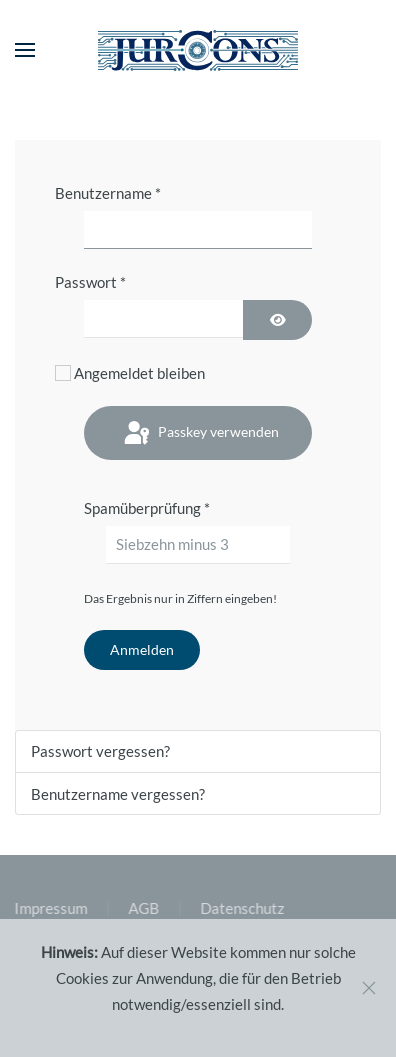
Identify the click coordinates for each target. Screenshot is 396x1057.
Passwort (90, 282)
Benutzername (108, 193)
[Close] (369, 988)
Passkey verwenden (200, 434)
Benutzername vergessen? (118, 794)
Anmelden (142, 649)
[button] (25, 50)
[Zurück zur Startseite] (198, 50)
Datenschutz (241, 908)
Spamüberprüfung (147, 508)
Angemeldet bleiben (139, 373)
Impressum (49, 908)
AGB (142, 908)
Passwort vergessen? (100, 751)
